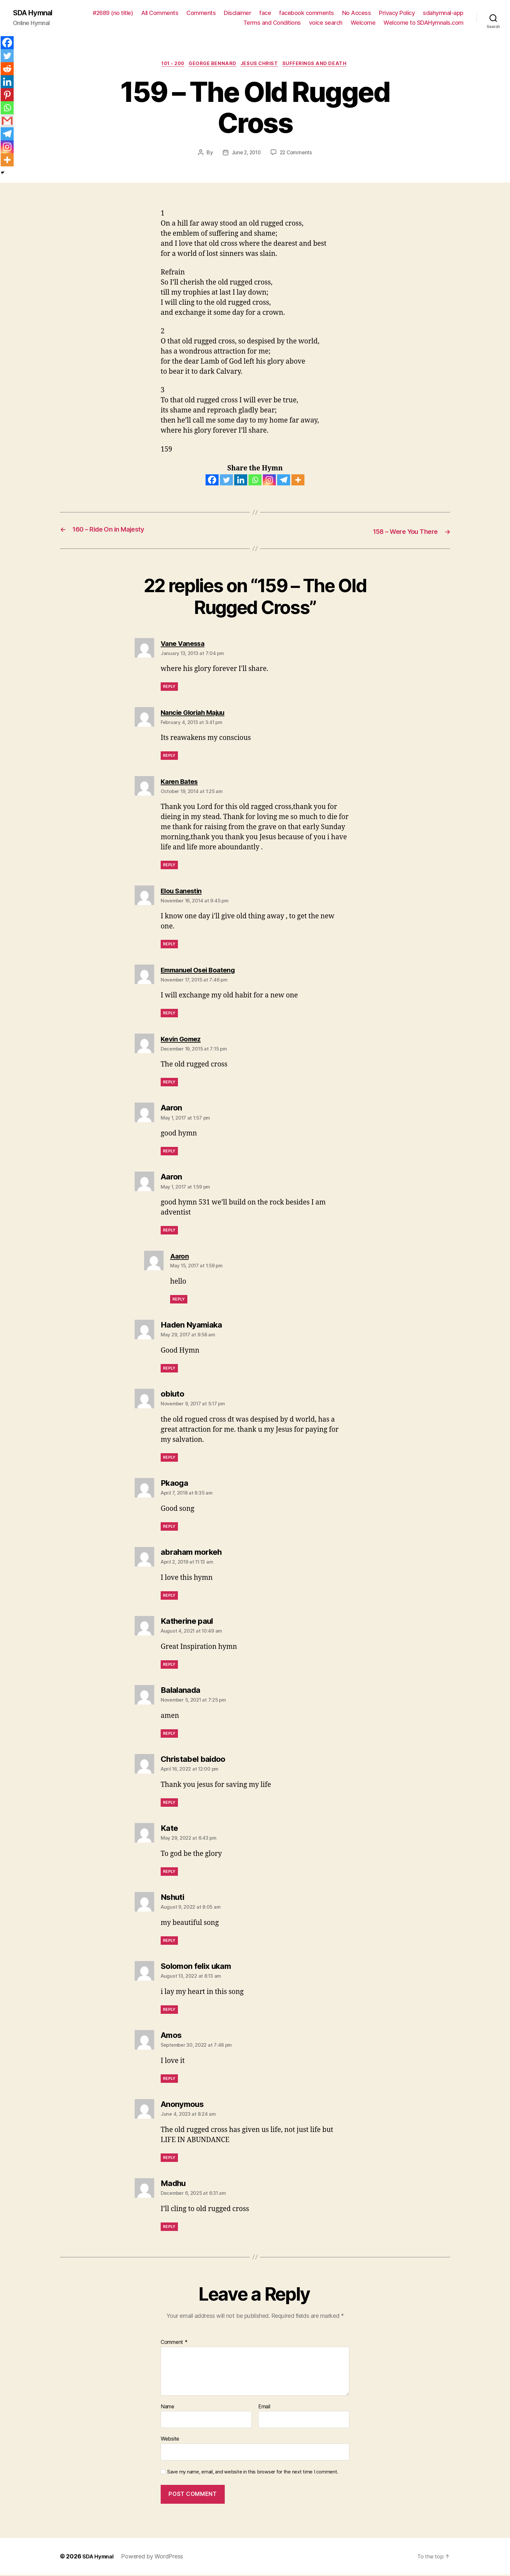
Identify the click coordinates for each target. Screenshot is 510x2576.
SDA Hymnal (35, 13)
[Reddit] (7, 68)
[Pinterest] (7, 94)
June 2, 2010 (245, 154)
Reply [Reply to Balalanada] (169, 1734)
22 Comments (297, 154)
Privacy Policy (397, 13)
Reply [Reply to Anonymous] (169, 2158)
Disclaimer (237, 13)
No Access (356, 13)
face (265, 13)
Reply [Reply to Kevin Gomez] (169, 1083)
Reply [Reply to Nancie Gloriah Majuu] (169, 756)
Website (170, 2440)
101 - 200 (169, 65)
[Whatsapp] (255, 481)
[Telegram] (283, 481)
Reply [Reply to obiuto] (169, 1458)
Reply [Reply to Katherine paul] (169, 1665)
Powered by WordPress (156, 2557)
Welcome (363, 23)
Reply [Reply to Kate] (169, 1872)
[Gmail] (7, 120)
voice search (325, 23)
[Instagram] (269, 481)
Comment (174, 2343)
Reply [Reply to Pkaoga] (169, 1527)
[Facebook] (212, 481)
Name (167, 2408)
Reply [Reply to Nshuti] (169, 1941)
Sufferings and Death (320, 65)
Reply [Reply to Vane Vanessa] (169, 687)
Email (264, 2408)
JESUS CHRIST (262, 65)
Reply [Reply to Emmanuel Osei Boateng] (169, 1014)
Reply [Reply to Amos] (169, 2079)
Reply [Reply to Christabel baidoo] (169, 1803)
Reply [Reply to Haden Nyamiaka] (169, 1369)
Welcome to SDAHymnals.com (423, 23)
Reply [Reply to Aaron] (169, 1152)
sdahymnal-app (443, 13)
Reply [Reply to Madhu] (169, 2227)
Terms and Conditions (272, 23)
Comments (201, 13)
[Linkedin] (240, 481)
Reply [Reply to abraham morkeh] (169, 1596)
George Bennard (212, 65)
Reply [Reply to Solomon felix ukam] (169, 2010)
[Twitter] (226, 481)
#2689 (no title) (113, 13)
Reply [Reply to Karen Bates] (169, 866)
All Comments (159, 13)
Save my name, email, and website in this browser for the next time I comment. (252, 2473)
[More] (297, 481)
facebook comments (306, 13)
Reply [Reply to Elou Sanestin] (169, 945)
